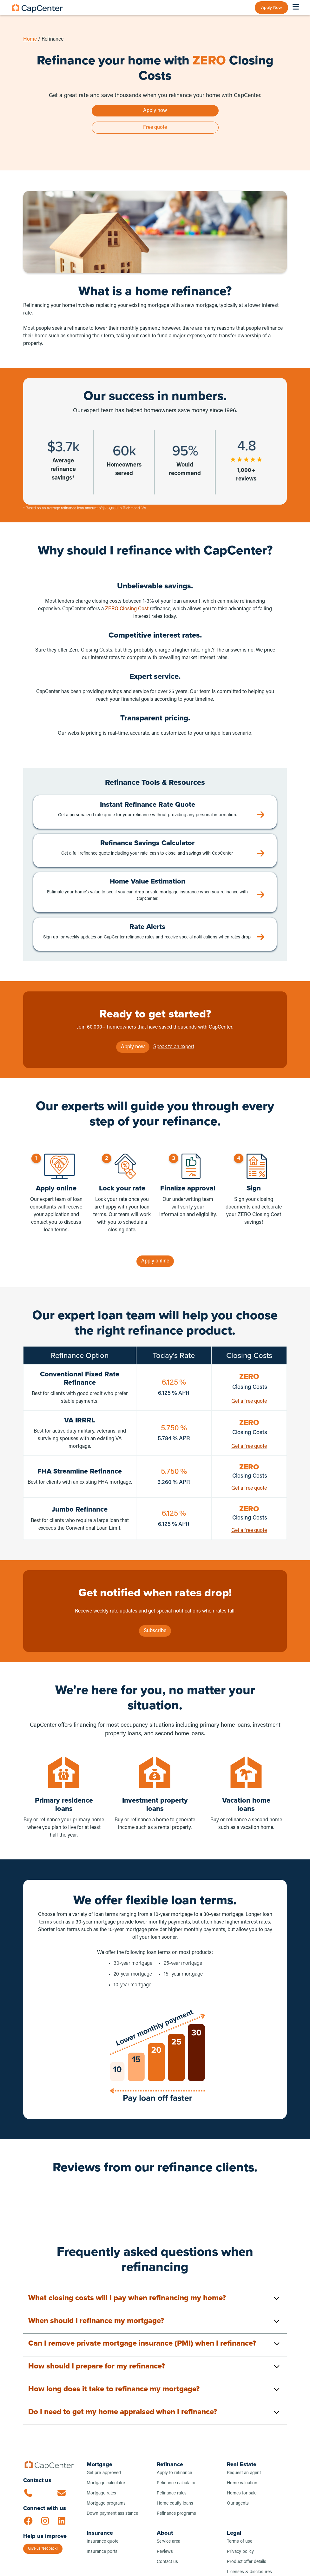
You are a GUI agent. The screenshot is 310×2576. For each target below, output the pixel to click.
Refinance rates (172, 2493)
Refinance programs (176, 2513)
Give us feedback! (43, 2549)
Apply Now (271, 7)
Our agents (238, 2503)
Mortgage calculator (106, 2483)
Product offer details (246, 2561)
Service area (168, 2541)
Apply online (155, 1261)
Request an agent (244, 2473)
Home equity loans (175, 2503)
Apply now (155, 110)
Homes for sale (241, 2493)
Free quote (155, 127)
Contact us (167, 2561)
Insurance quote (102, 2541)
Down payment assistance (112, 2513)
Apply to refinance (174, 2473)
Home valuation (242, 2483)
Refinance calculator (176, 2483)
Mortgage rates (101, 2493)
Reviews (165, 2551)
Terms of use (239, 2541)
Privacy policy (240, 2551)
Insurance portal (102, 2551)
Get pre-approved (104, 2473)
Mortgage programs (106, 2503)
